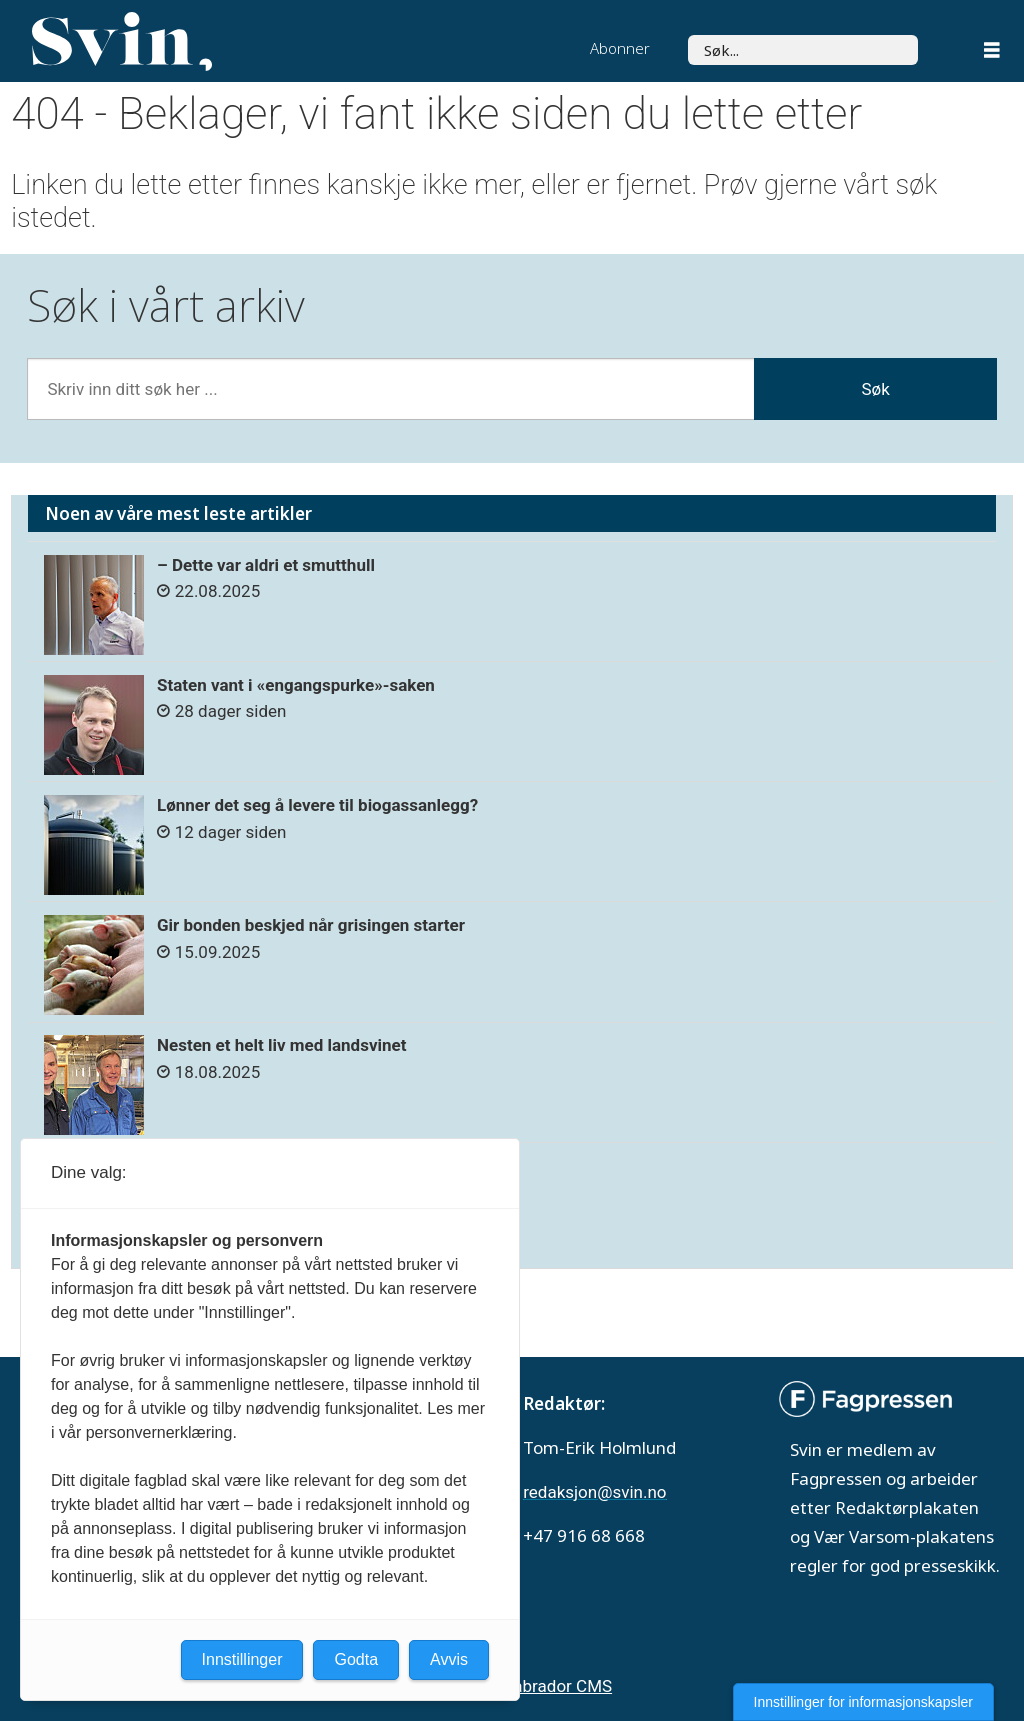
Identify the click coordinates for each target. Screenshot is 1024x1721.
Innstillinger (242, 1659)
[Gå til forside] (122, 42)
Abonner (620, 48)
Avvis (449, 1659)
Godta (356, 1659)
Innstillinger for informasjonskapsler (863, 1702)
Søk (875, 389)
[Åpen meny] (992, 52)
